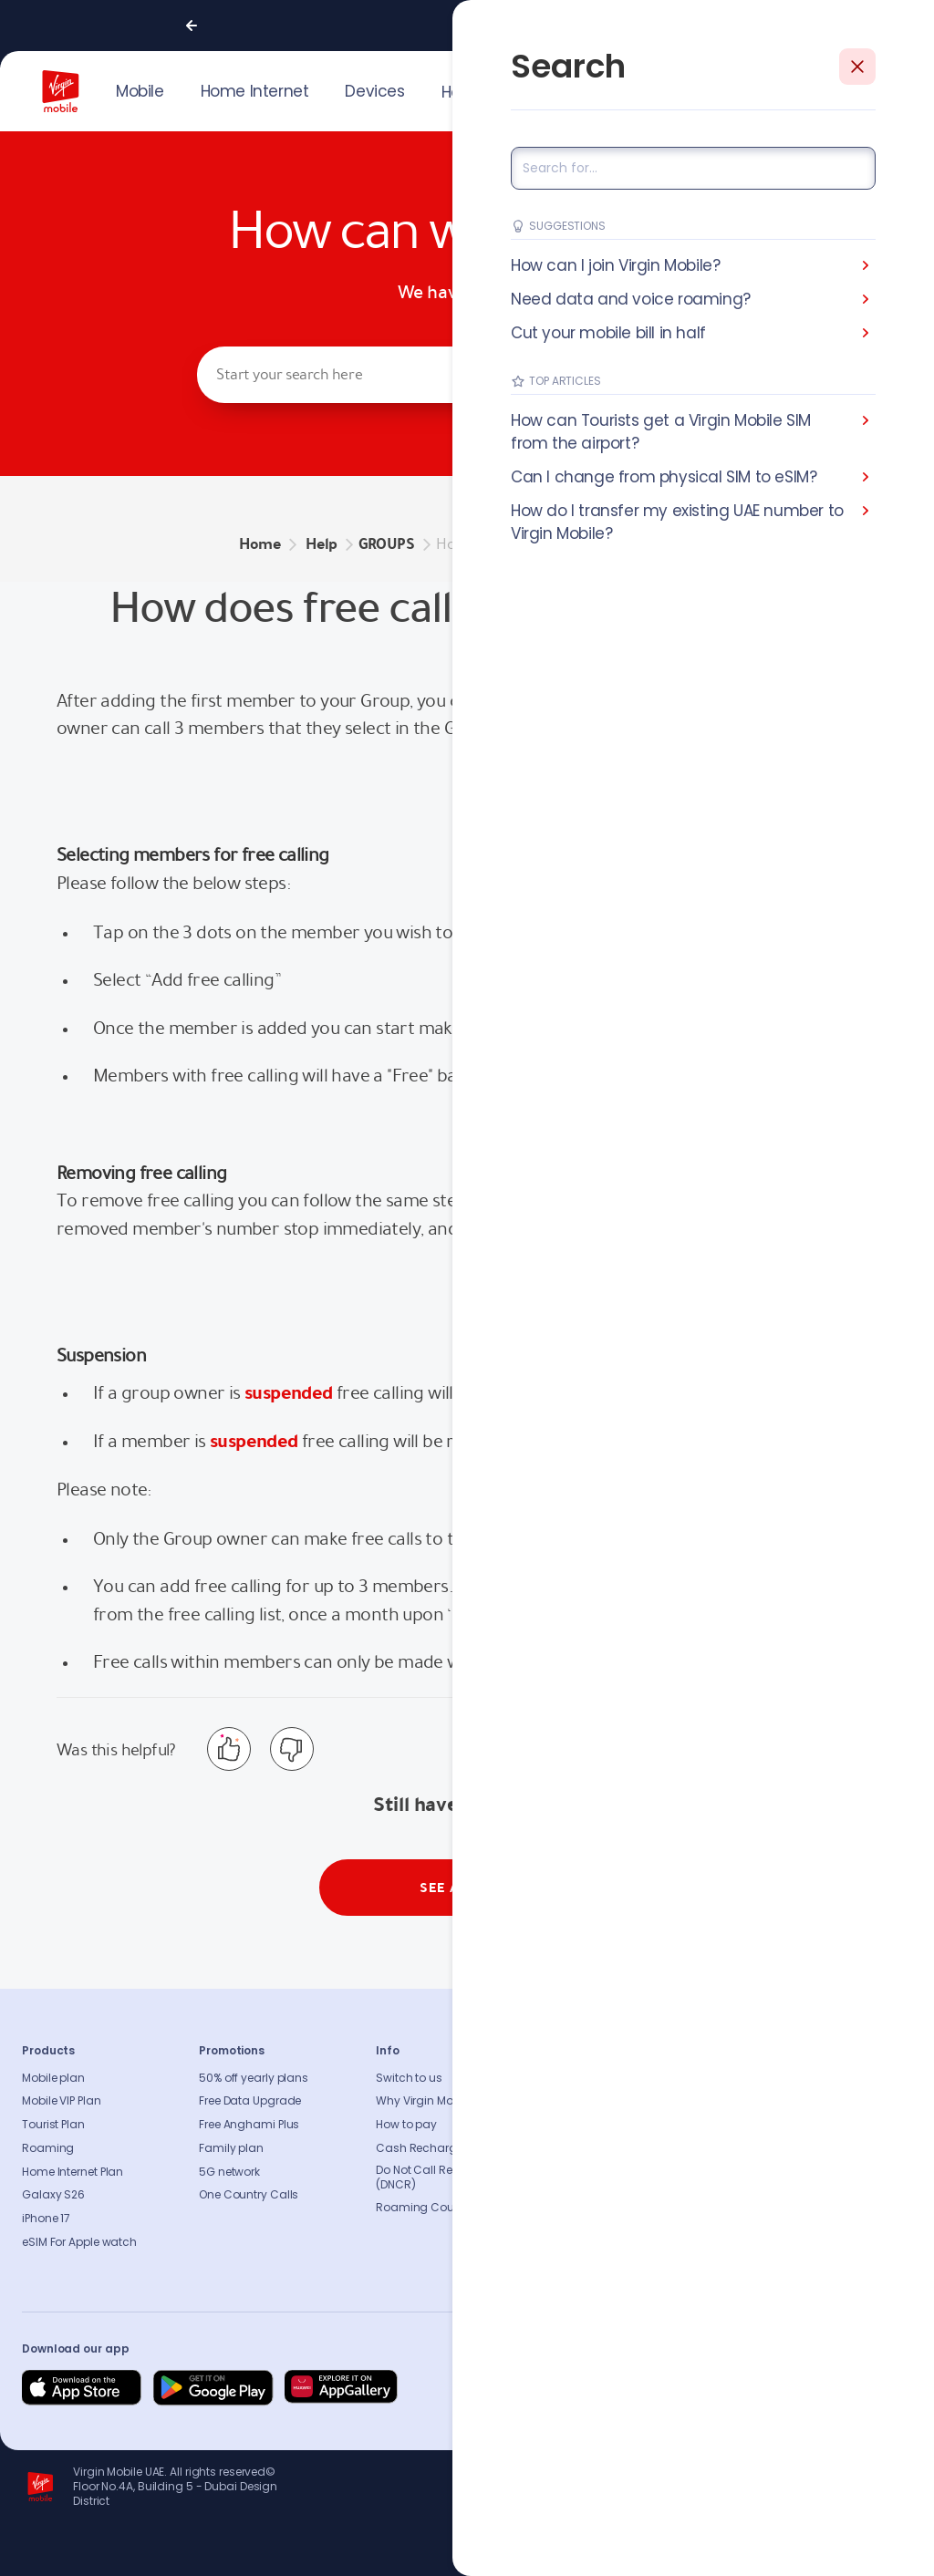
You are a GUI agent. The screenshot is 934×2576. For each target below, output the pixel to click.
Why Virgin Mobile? (427, 2101)
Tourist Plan (53, 2124)
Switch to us (409, 2078)
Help (457, 92)
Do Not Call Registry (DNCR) (429, 2177)
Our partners (586, 2195)
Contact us (761, 2101)
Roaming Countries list (439, 2207)
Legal (568, 2242)
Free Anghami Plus (249, 2124)
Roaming (48, 2148)
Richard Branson (874, 2551)
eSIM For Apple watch (79, 2242)
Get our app (585, 2218)
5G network (229, 2172)
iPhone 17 (46, 2218)
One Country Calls (248, 2195)
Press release (588, 2124)
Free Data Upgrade (250, 2101)
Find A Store (762, 2124)
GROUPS (386, 544)
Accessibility (587, 2172)
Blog (565, 2148)
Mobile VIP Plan (61, 2101)
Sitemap (753, 2172)
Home (260, 544)
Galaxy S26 (53, 2195)
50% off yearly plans (253, 2078)
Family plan (231, 2148)
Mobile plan (53, 2078)
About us (577, 2078)
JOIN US (777, 89)
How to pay (406, 2124)
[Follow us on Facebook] (720, 2388)
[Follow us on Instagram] (764, 2388)
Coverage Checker (781, 2148)
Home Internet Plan (72, 2172)
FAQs (743, 2078)
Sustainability (590, 2101)
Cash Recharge (419, 2148)
